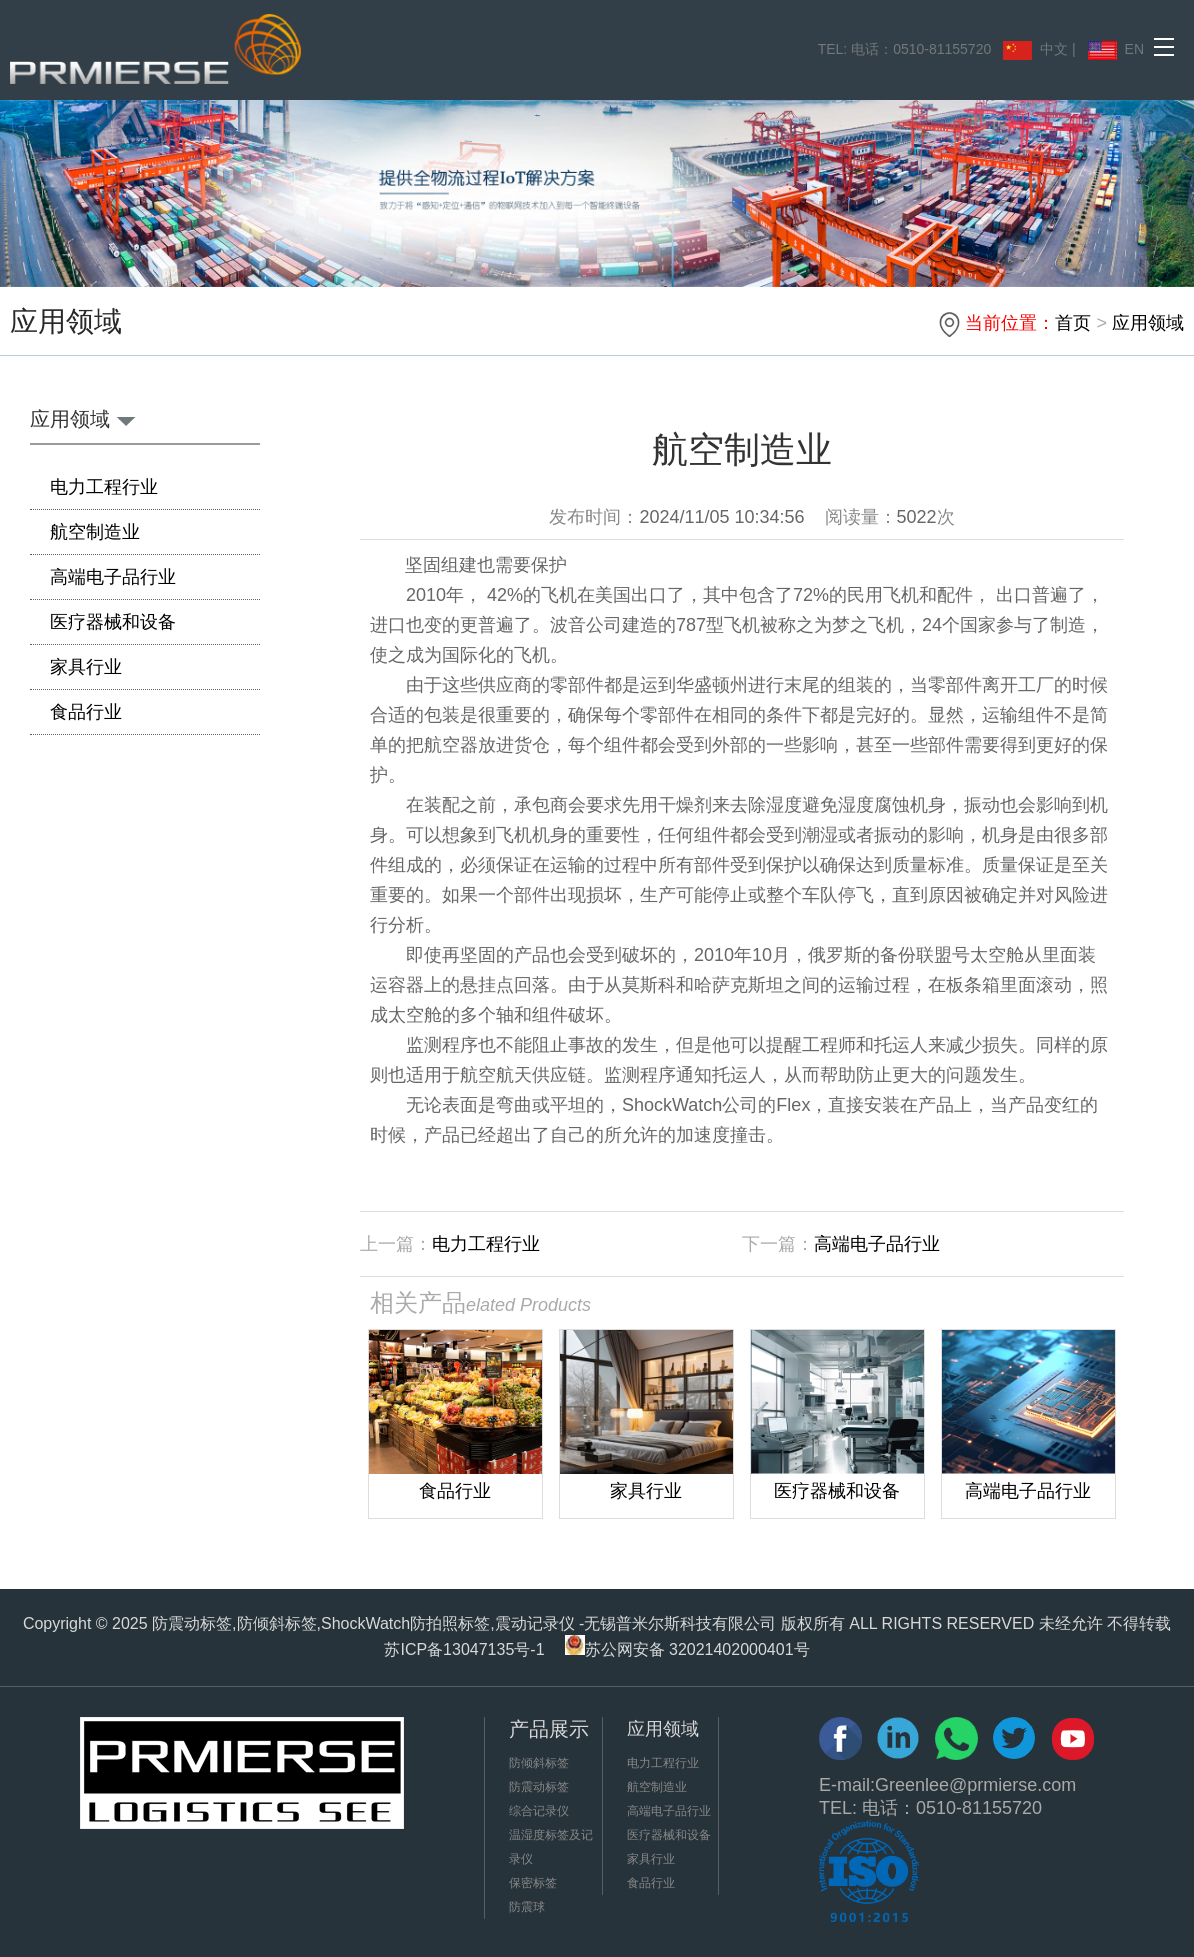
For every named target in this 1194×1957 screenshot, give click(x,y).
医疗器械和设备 (113, 622)
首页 (1073, 323)
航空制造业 (95, 532)
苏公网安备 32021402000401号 (687, 1649)
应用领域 (1148, 323)
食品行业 (86, 712)
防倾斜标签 (539, 1763)
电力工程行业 (104, 487)
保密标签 (533, 1883)
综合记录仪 (539, 1811)
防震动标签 (539, 1787)
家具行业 (86, 667)
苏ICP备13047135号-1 (464, 1649)
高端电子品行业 (113, 577)
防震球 (527, 1907)
